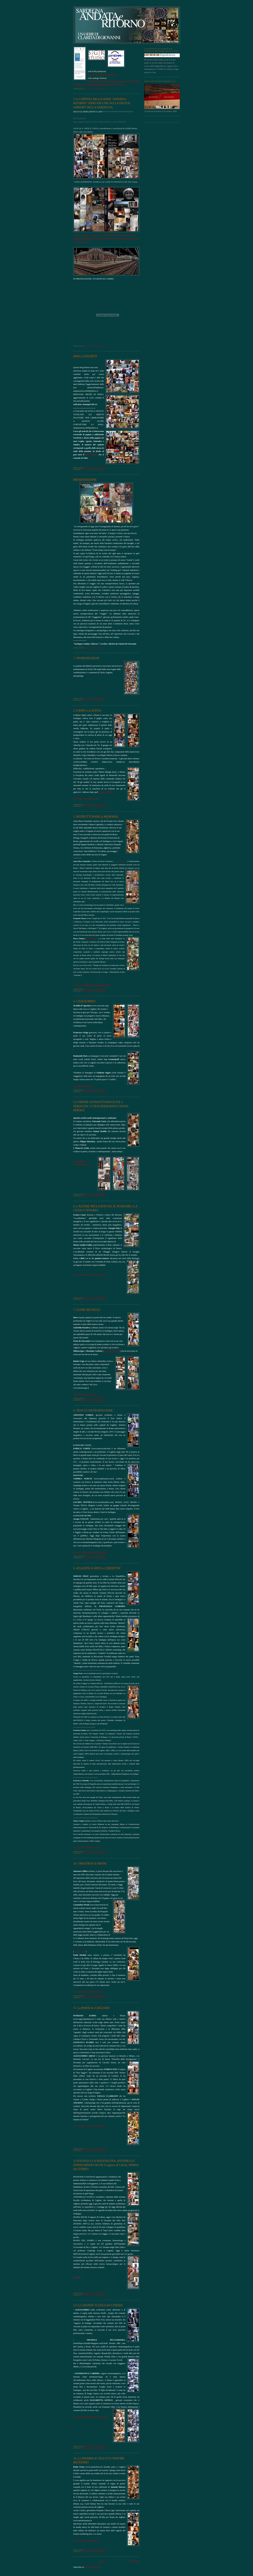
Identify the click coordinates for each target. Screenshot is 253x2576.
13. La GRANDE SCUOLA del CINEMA (98, 2305)
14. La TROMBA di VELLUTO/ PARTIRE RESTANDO (98, 2460)
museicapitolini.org (120, 861)
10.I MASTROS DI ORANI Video (87, 1992)
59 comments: (101, 346)
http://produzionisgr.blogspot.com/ (102, 74)
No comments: (101, 698)
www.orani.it (80, 1951)
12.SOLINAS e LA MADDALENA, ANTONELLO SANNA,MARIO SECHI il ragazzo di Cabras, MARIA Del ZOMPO (105, 2165)
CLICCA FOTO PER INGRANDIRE (92, 700)
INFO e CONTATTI (85, 356)
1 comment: (100, 468)
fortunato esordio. (105, 792)
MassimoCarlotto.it (111, 1351)
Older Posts (134, 2561)
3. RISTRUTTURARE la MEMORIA (95, 816)
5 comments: (101, 89)
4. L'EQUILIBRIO (84, 1001)
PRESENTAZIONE (85, 479)
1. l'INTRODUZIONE (86, 658)
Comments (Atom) (93, 2567)
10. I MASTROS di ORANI (89, 1863)
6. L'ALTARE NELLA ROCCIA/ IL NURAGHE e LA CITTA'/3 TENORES (105, 1208)
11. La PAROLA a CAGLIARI (91, 2008)
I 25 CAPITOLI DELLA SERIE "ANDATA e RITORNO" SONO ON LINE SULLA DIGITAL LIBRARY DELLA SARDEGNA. (102, 103)
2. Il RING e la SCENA (87, 710)
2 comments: (101, 1851)
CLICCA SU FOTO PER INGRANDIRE (93, 469)
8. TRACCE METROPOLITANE (93, 1410)
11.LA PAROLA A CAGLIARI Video (89, 2126)
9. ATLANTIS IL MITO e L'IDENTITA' (97, 1568)
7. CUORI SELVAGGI (86, 1309)
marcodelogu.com (92, 938)
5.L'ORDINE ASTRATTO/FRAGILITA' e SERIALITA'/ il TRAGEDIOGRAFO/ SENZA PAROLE (100, 1106)
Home (101, 2561)
